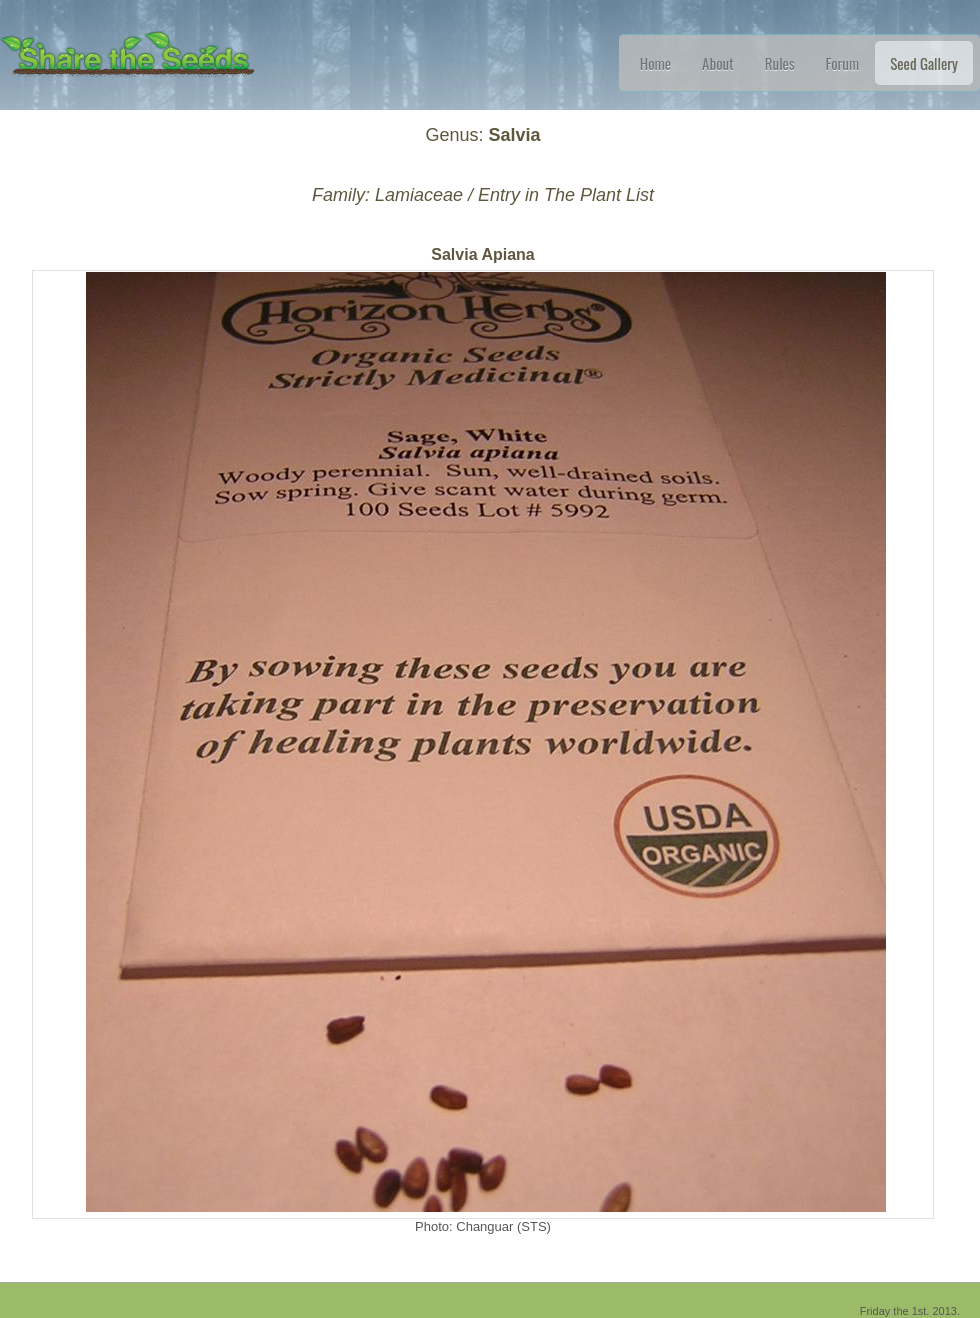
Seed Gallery (924, 63)
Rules (780, 63)
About (718, 63)
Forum (843, 63)
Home (655, 63)
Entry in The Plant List (566, 195)
